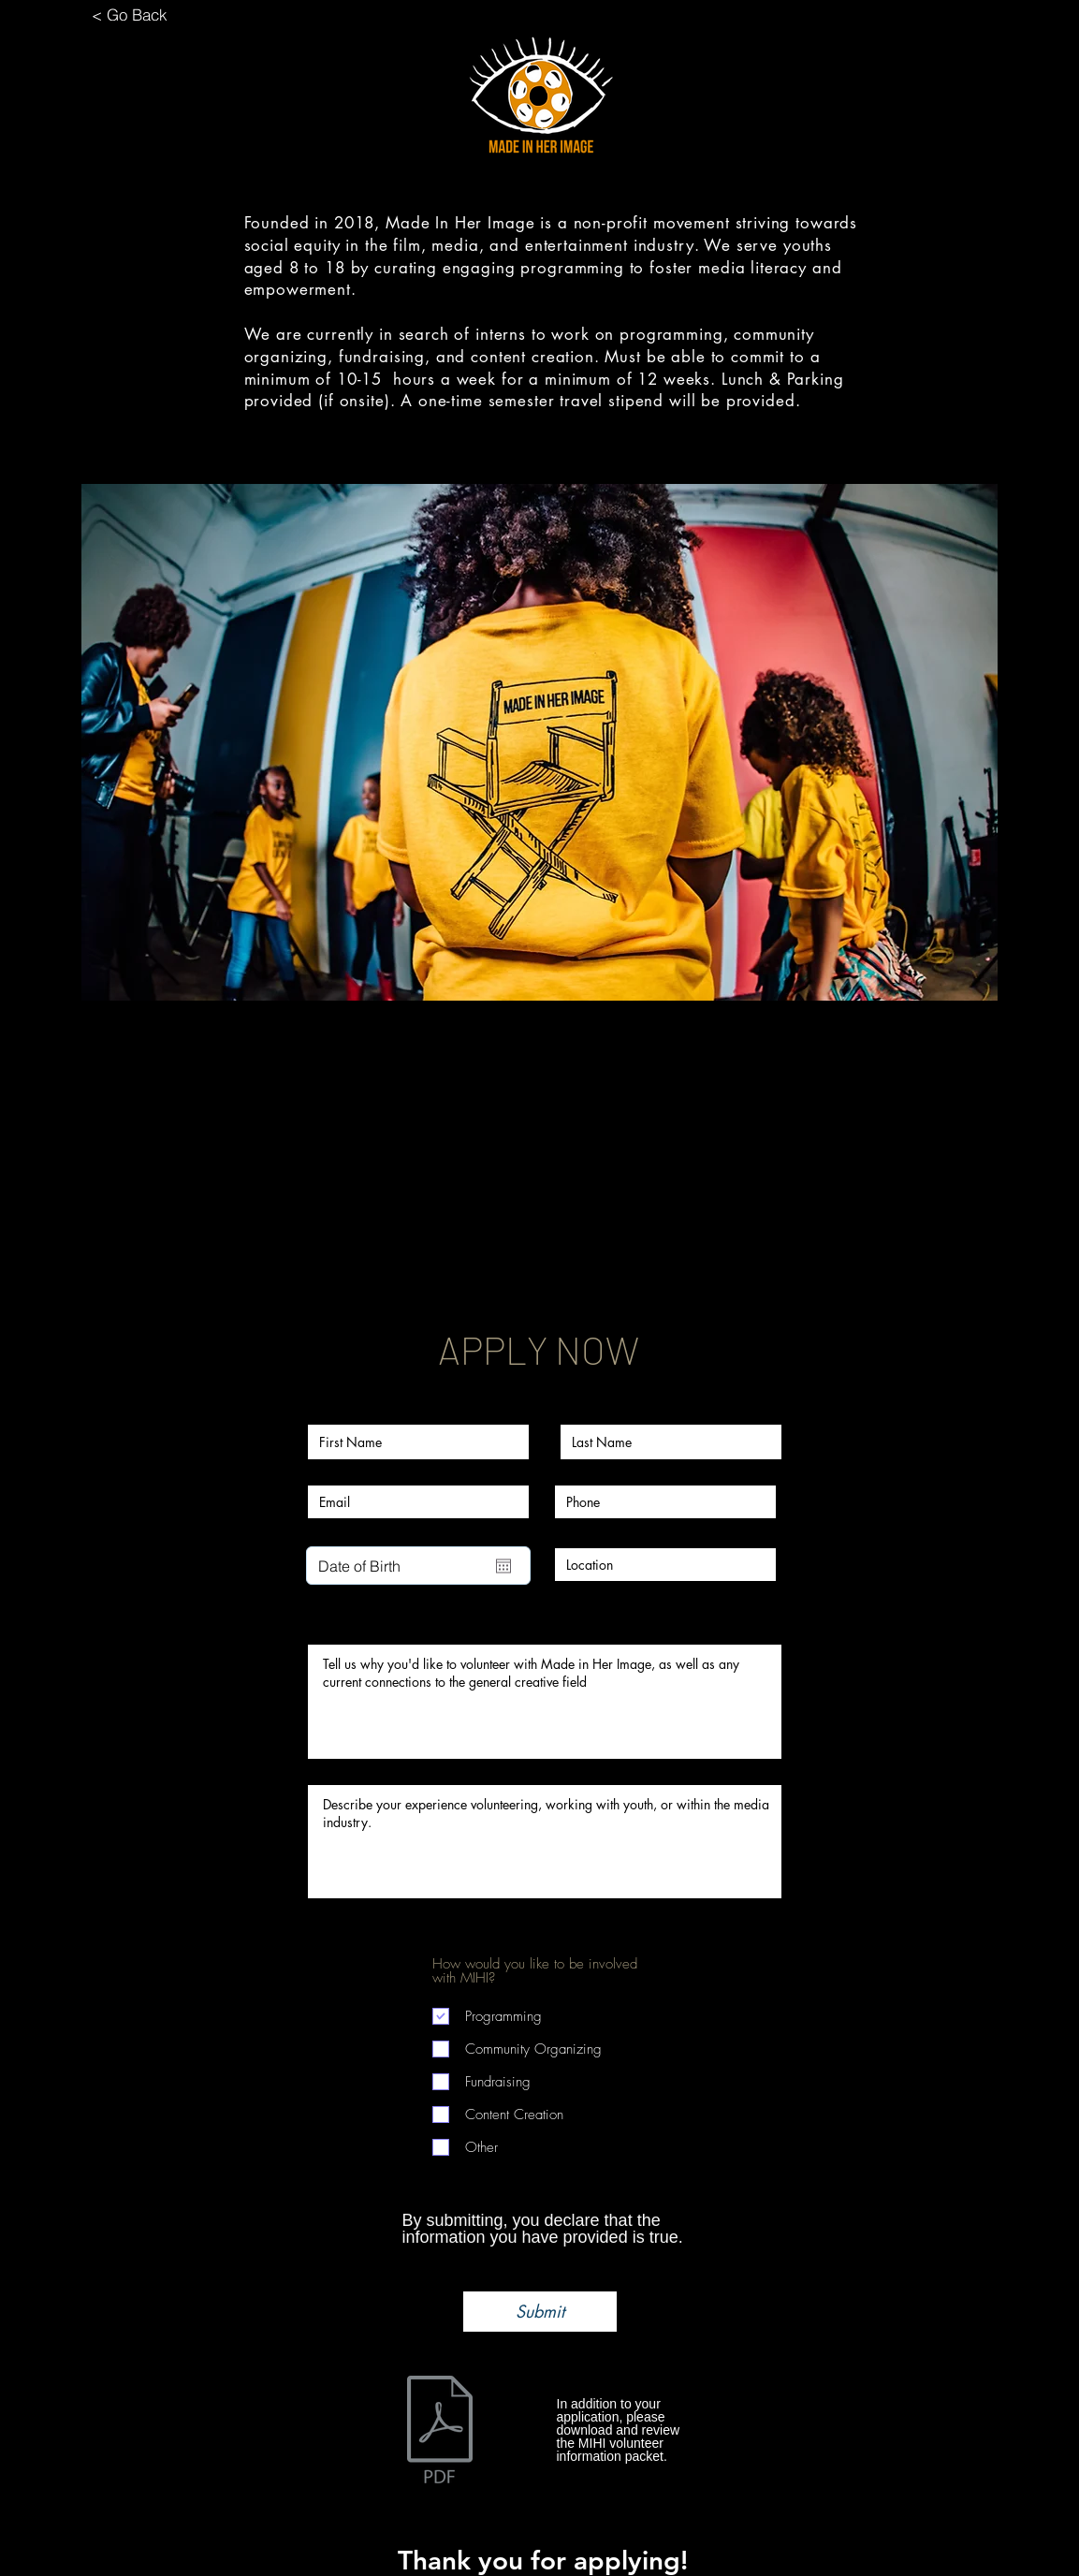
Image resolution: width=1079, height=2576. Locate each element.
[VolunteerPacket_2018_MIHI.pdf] (439, 2432)
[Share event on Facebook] (494, 1263)
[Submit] (540, 2312)
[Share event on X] (539, 1263)
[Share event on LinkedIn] (585, 1263)
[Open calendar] (503, 1566)
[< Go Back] (129, 14)
